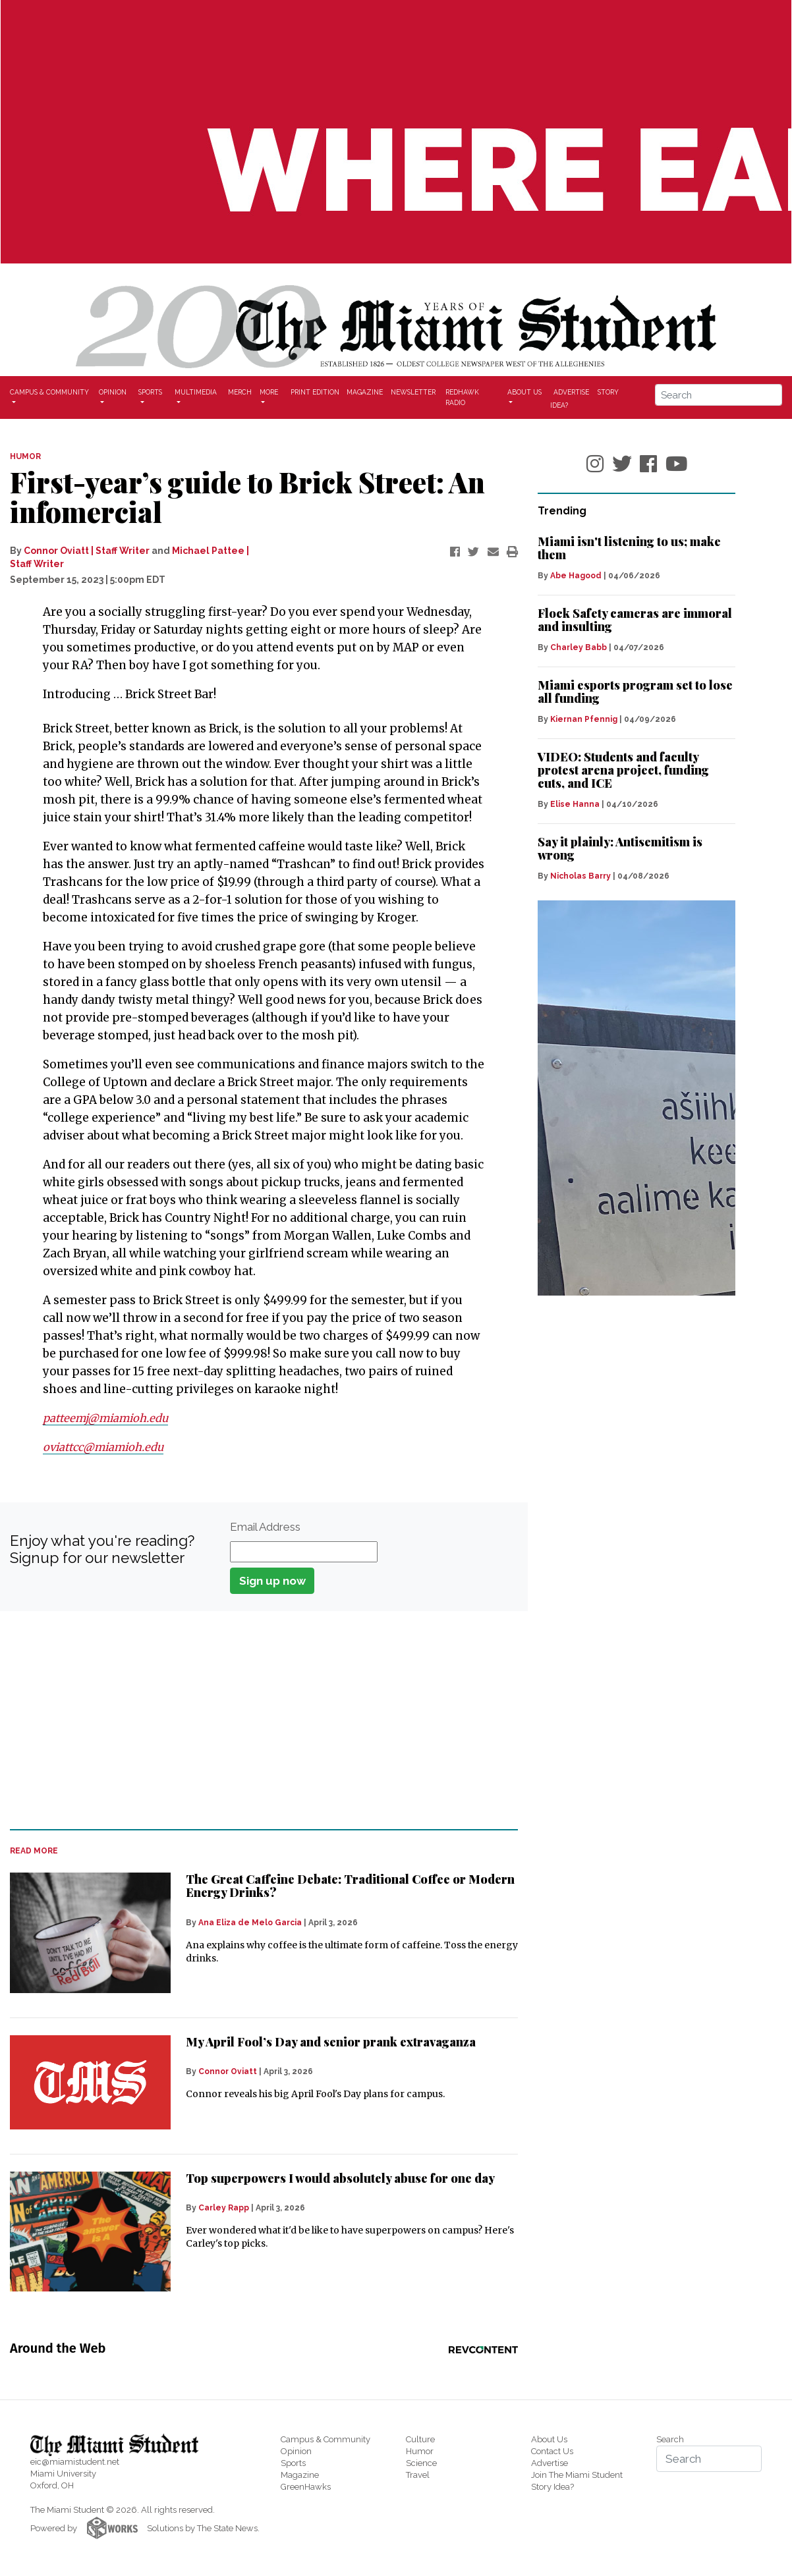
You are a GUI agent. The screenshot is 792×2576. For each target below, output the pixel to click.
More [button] (269, 392)
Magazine (365, 392)
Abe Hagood (576, 575)
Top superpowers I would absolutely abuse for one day (340, 2178)
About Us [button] (524, 392)
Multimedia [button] (196, 392)
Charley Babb (578, 647)
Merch (240, 392)
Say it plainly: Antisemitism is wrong (620, 848)
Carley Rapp (223, 2207)
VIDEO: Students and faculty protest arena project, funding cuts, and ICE (623, 770)
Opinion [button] (113, 392)
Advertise (571, 391)
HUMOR (25, 456)
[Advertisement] (255, 1720)
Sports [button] (150, 392)
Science (421, 2463)
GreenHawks (306, 2487)
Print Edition (315, 392)
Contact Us (552, 2451)
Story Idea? (552, 2487)
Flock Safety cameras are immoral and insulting (635, 619)
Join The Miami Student (577, 2475)
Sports (293, 2463)
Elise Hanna (575, 804)
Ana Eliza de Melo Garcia (250, 1922)
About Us (549, 2439)
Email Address (265, 1526)
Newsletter (413, 392)
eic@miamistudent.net (74, 2462)
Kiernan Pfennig (583, 719)
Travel (418, 2475)
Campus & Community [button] (49, 392)
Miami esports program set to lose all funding (635, 691)
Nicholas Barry (580, 876)
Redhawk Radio (462, 397)
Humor (420, 2451)
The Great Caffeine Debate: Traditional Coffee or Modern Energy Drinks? (350, 1885)
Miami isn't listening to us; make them (629, 548)
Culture (420, 2439)
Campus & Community (325, 2439)
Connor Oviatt (227, 2071)
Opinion (296, 2451)
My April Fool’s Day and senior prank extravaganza (331, 2042)
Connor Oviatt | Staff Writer (87, 550)
